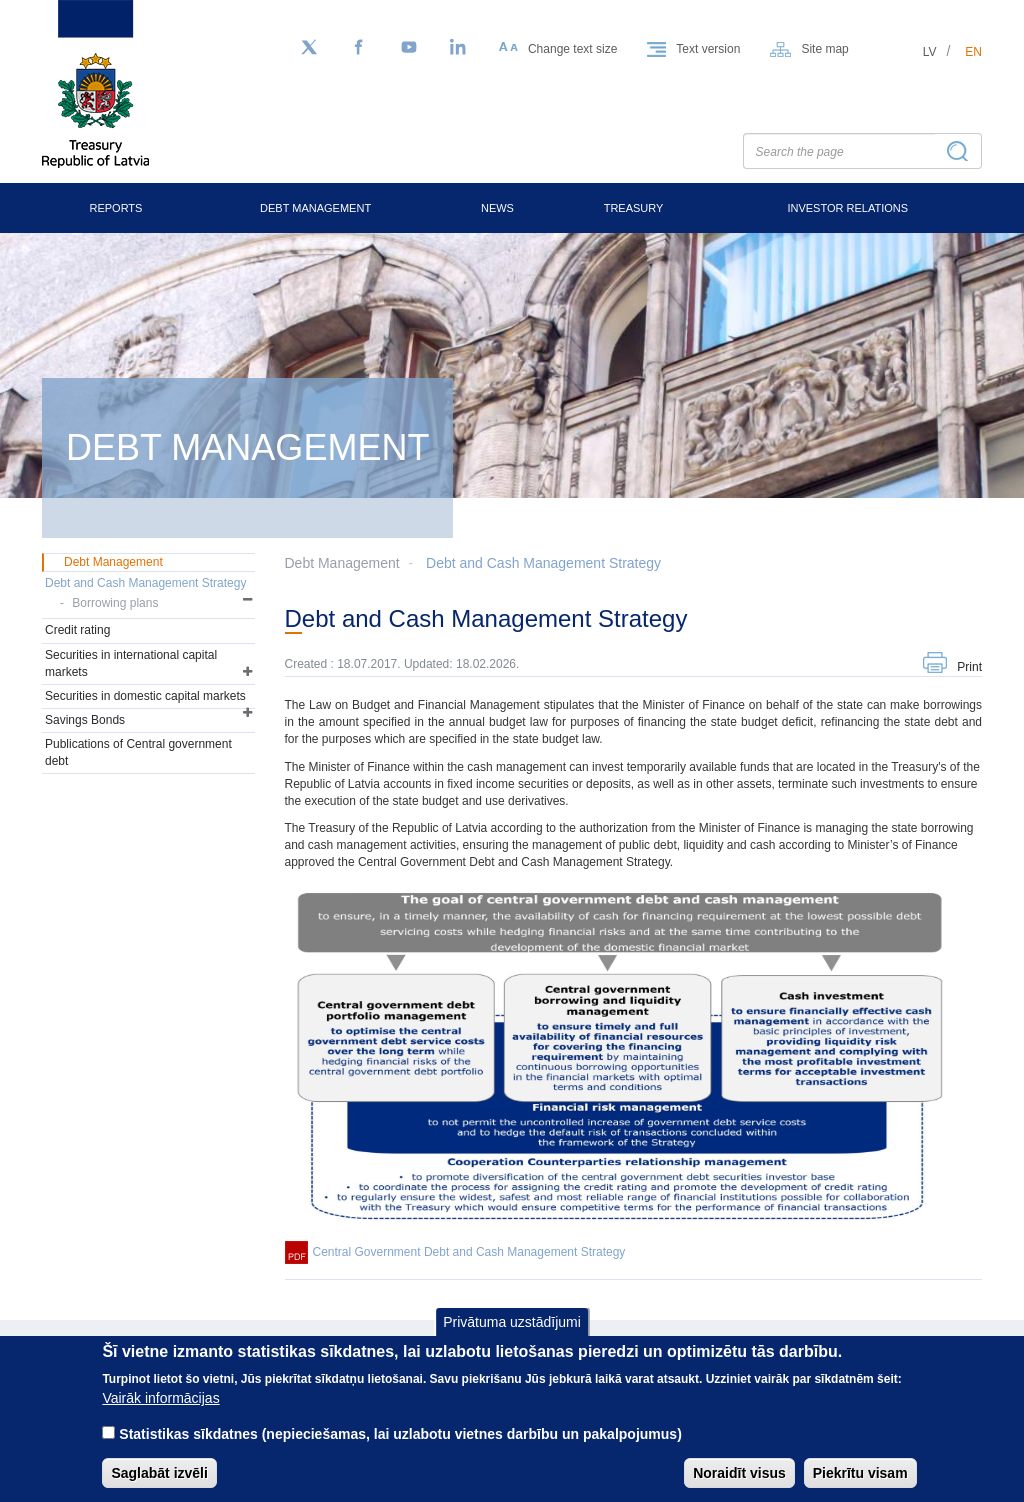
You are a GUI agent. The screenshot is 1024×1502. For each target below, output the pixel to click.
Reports (115, 208)
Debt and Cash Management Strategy (543, 563)
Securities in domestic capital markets (145, 696)
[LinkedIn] (459, 48)
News (497, 208)
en (973, 52)
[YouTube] (409, 48)
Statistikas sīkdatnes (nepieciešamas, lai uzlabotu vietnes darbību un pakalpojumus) (400, 1449)
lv (930, 52)
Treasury (634, 208)
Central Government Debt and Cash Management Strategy (469, 1252)
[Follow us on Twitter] (309, 48)
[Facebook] (359, 48)
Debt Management (315, 208)
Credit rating (77, 630)
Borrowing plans (115, 603)
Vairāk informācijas (160, 1413)
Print (969, 667)
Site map (824, 49)
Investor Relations (847, 208)
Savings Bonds (85, 720)
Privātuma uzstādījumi (512, 1337)
